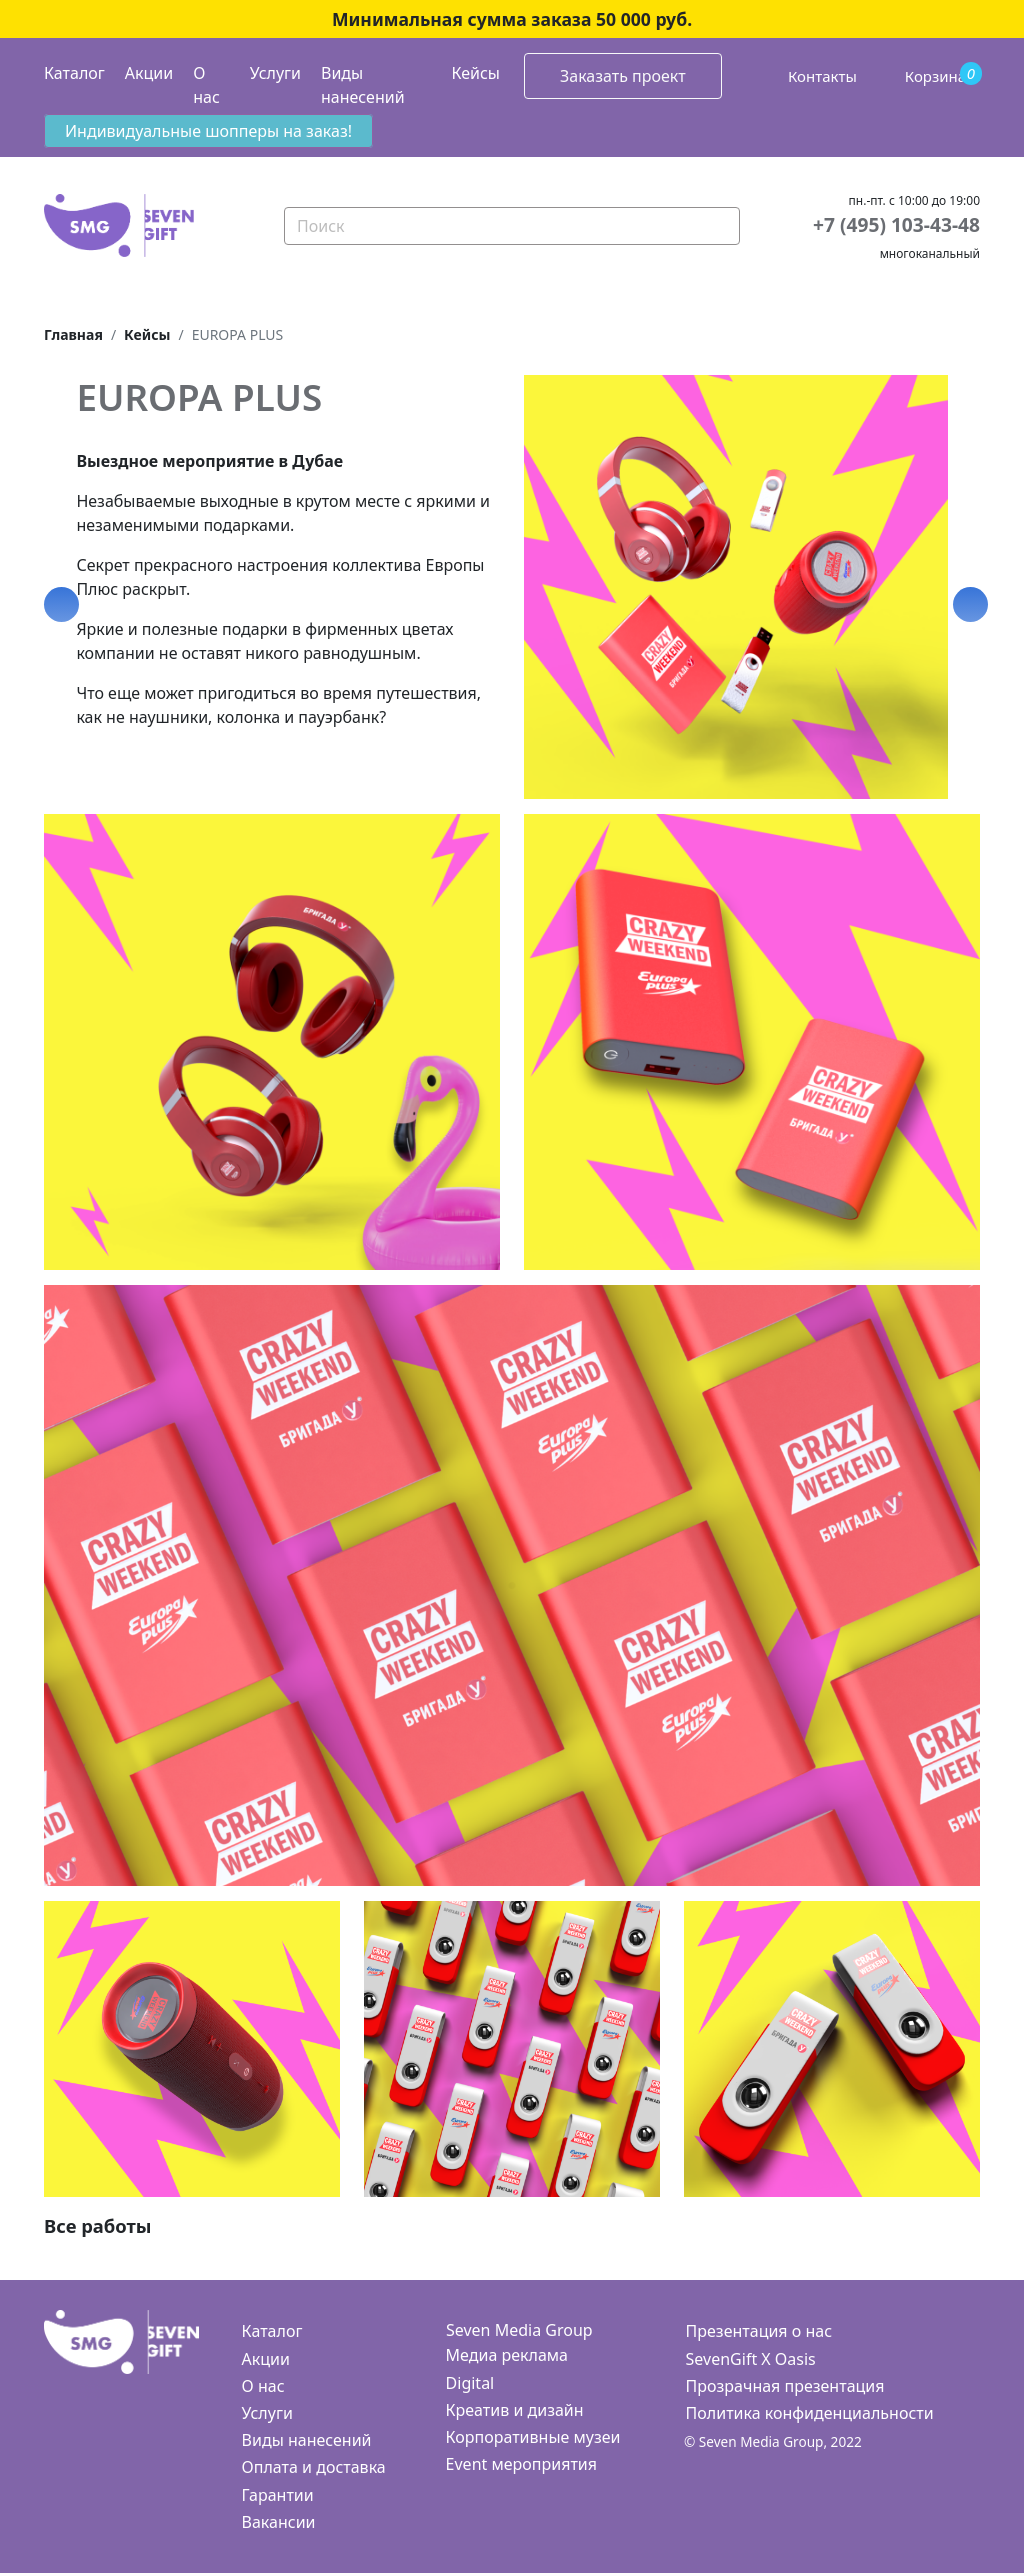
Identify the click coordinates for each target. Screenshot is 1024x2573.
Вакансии (279, 2522)
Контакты (822, 76)
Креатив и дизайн (515, 2410)
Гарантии (278, 2495)
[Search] (512, 226)
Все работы (98, 2225)
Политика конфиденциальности (810, 2413)
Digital (470, 2383)
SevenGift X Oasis (751, 2359)
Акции (149, 73)
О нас (206, 85)
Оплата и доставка (314, 2467)
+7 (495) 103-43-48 (896, 224)
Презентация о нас (759, 2331)
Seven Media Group (519, 2330)
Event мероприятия (521, 2464)
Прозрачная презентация (785, 2386)
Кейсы (476, 73)
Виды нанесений (363, 85)
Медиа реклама (507, 2355)
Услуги (275, 73)
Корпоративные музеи (533, 2437)
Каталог (74, 73)
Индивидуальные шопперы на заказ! (208, 131)
